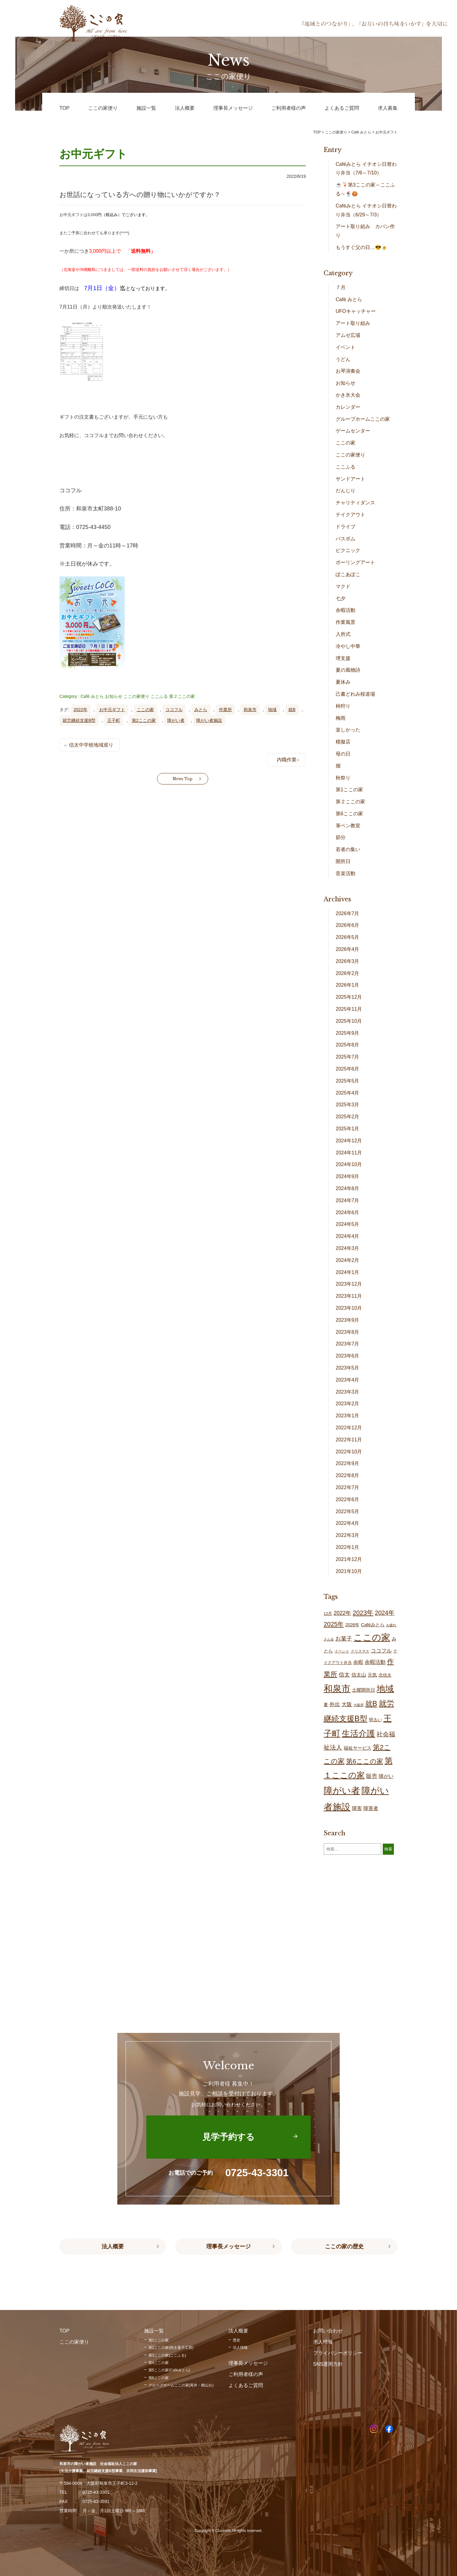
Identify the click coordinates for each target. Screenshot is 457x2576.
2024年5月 (347, 1224)
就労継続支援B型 (79, 720)
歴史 (236, 2340)
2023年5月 (347, 1367)
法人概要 (113, 2246)
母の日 (343, 753)
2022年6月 (347, 1499)
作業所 (225, 709)
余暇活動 (345, 610)
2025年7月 (347, 1056)
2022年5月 (347, 1511)
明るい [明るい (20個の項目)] (375, 1719)
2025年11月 (349, 1009)
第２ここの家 (182, 696)
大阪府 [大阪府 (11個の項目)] (359, 1705)
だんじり (345, 490)
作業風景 (345, 622)
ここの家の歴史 (344, 2246)
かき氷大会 (348, 395)
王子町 (113, 720)
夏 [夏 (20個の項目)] (326, 1704)
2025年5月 (347, 1080)
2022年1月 (347, 1547)
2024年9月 (347, 1176)
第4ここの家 (158, 2363)
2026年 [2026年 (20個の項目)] (352, 1624)
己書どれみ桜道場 (355, 694)
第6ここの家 (349, 813)
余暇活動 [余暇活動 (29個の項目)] (375, 1662)
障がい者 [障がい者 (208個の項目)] (342, 1791)
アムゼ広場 (348, 335)
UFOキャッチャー (356, 311)
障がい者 (175, 720)
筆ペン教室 (348, 825)
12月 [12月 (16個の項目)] (328, 1613)
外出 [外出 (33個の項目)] (335, 1704)
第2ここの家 (144, 720)
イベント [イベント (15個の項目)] (341, 1651)
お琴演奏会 (348, 371)
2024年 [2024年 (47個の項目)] (384, 1612)
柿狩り (343, 706)
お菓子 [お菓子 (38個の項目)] (343, 1638)
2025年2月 (347, 1116)
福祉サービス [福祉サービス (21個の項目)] (357, 1748)
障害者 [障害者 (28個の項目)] (370, 1808)
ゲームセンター (353, 430)
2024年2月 (347, 1260)
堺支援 (343, 658)
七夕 (341, 598)
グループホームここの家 (363, 419)
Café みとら (91, 696)
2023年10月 (349, 1308)
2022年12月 (349, 1427)
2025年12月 (349, 997)
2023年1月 (347, 1415)
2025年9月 (347, 1033)
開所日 (343, 861)
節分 (341, 837)
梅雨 (341, 718)
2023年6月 (347, 1355)
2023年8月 (347, 1332)
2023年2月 (347, 1403)
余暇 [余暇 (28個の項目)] (358, 1662)
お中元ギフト (112, 709)
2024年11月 (349, 1152)
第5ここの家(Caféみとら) (169, 2370)
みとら (200, 709)
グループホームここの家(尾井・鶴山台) (181, 2385)
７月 (341, 287)
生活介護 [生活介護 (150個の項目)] (358, 1733)
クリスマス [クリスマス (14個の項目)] (360, 1651)
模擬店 (343, 741)
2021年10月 (349, 1571)
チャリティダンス (355, 502)
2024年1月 (347, 1272)
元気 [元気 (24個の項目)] (372, 1674)
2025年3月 (347, 1104)
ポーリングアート (355, 562)
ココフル (174, 709)
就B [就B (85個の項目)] (371, 1704)
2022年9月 (347, 1463)
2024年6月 (347, 1212)
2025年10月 (349, 1021)
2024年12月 (349, 1140)
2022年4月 (347, 1523)
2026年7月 (347, 913)
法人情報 (240, 2347)
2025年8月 (347, 1044)
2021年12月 (349, 1559)
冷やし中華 (348, 646)
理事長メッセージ (228, 2246)
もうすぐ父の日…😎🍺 (361, 247)
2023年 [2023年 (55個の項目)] (363, 1612)
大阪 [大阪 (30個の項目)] (347, 1704)
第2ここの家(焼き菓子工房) (171, 2347)
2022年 (80, 709)
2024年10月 (349, 1164)
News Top (182, 778)
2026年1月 (347, 985)
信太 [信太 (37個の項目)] (344, 1675)
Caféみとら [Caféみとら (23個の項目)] (373, 1624)
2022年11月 (349, 1439)
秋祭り (343, 777)
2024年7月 (347, 1200)
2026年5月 (347, 937)
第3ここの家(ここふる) (167, 2355)
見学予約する (228, 2137)
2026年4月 (347, 949)
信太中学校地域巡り (91, 744)
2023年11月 (349, 1296)
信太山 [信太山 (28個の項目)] (358, 1674)
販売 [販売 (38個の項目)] (371, 1776)
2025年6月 (347, 1068)
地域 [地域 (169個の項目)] (385, 1688)
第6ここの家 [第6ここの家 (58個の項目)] (364, 1761)
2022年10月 (349, 1451)
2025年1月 (347, 1128)
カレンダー (348, 407)
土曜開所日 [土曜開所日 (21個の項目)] (363, 1690)
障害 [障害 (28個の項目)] (357, 1808)
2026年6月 (347, 925)
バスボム (345, 538)
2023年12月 (349, 1284)
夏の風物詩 (348, 670)
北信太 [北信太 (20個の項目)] (384, 1675)
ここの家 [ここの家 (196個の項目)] (372, 1637)
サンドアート (350, 478)
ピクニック (348, 550)
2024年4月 (347, 1236)
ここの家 (145, 709)
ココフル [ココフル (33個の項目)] (381, 1651)
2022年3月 (347, 1535)
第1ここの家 (349, 789)
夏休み (343, 682)
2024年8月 (347, 1188)
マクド (343, 586)
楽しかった (348, 729)
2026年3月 (347, 961)
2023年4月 (347, 1379)
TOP (317, 132)
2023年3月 (347, 1391)
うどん (343, 359)
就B (291, 709)
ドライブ (345, 526)
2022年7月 (347, 1487)
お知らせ (113, 696)
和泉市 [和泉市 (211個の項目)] (337, 1688)
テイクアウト (350, 514)
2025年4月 (347, 1093)
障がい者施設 (209, 720)
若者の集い (348, 849)
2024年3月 (347, 1248)
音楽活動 (345, 873)
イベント (345, 347)
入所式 (343, 634)
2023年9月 (347, 1320)
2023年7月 (347, 1343)
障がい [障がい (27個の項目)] (386, 1776)
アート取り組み (353, 323)
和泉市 (250, 709)
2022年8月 (347, 1475)
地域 (272, 709)
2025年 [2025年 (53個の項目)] (334, 1624)
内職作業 (287, 759)
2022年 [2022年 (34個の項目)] (342, 1613)
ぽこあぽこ (348, 574)
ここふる (159, 696)
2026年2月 (347, 973)
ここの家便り (136, 696)
